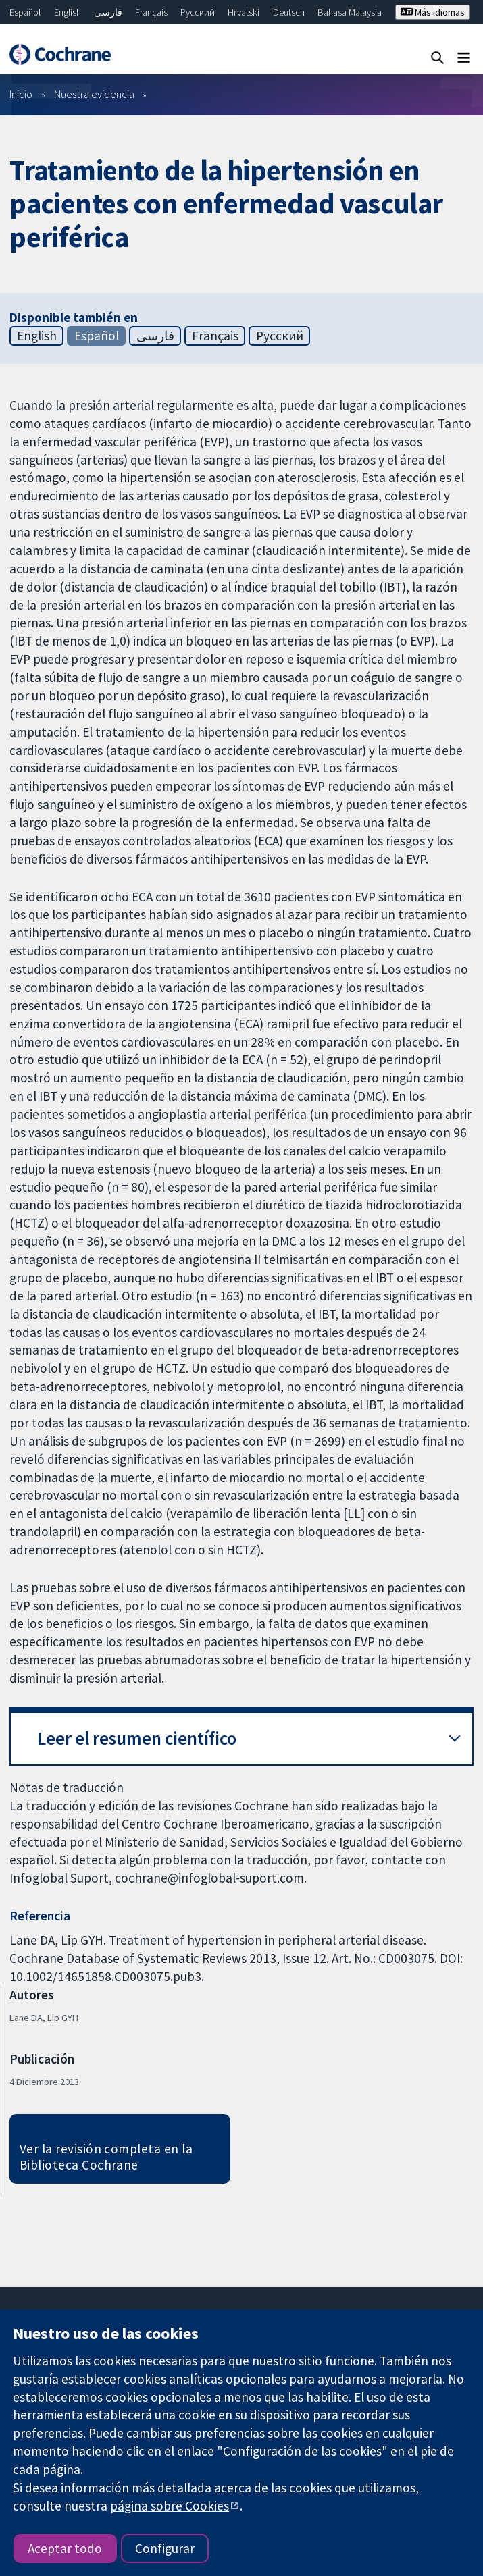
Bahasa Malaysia (349, 12)
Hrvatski (243, 12)
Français (151, 12)
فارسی (108, 12)
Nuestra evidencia (94, 94)
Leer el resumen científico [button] (136, 1738)
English (67, 12)
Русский (197, 12)
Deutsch (289, 12)
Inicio (20, 94)
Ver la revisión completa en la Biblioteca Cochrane (106, 2157)
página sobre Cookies (169, 2506)
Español (25, 12)
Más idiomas (433, 12)
